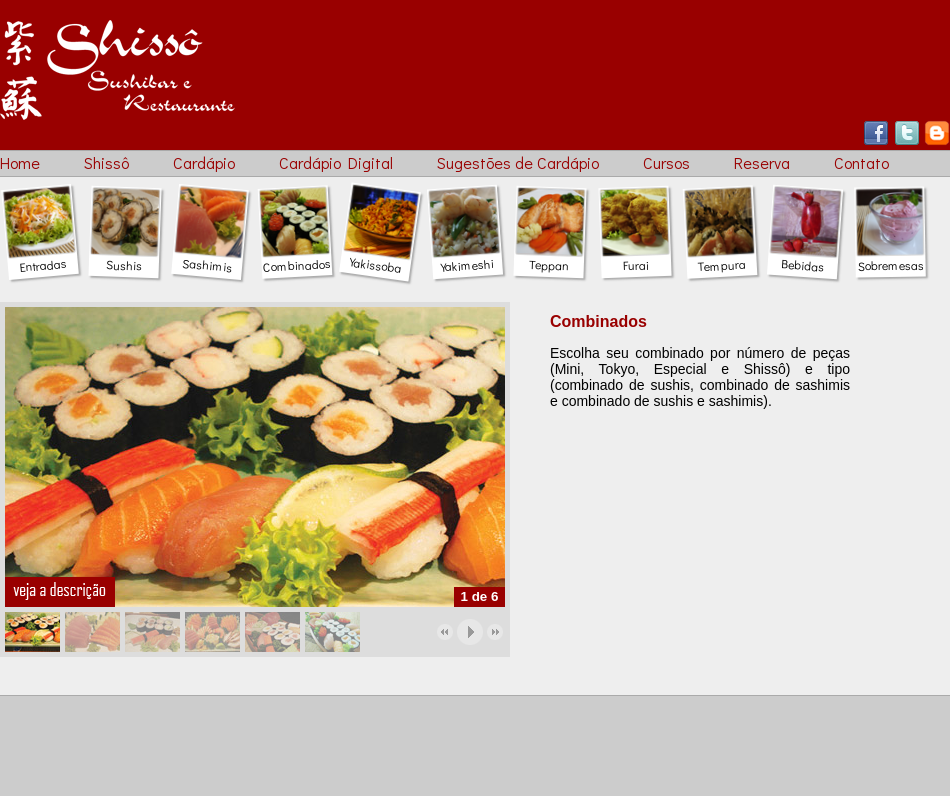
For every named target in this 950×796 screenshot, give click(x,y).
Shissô (106, 162)
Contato (861, 162)
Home (20, 162)
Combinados (296, 258)
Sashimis (208, 258)
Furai (635, 258)
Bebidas (803, 258)
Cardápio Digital (336, 162)
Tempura (721, 258)
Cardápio (204, 162)
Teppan (549, 258)
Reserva (762, 162)
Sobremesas (890, 258)
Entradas (41, 258)
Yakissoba (377, 257)
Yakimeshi (466, 258)
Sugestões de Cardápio (518, 162)
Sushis (124, 258)
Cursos (666, 162)
